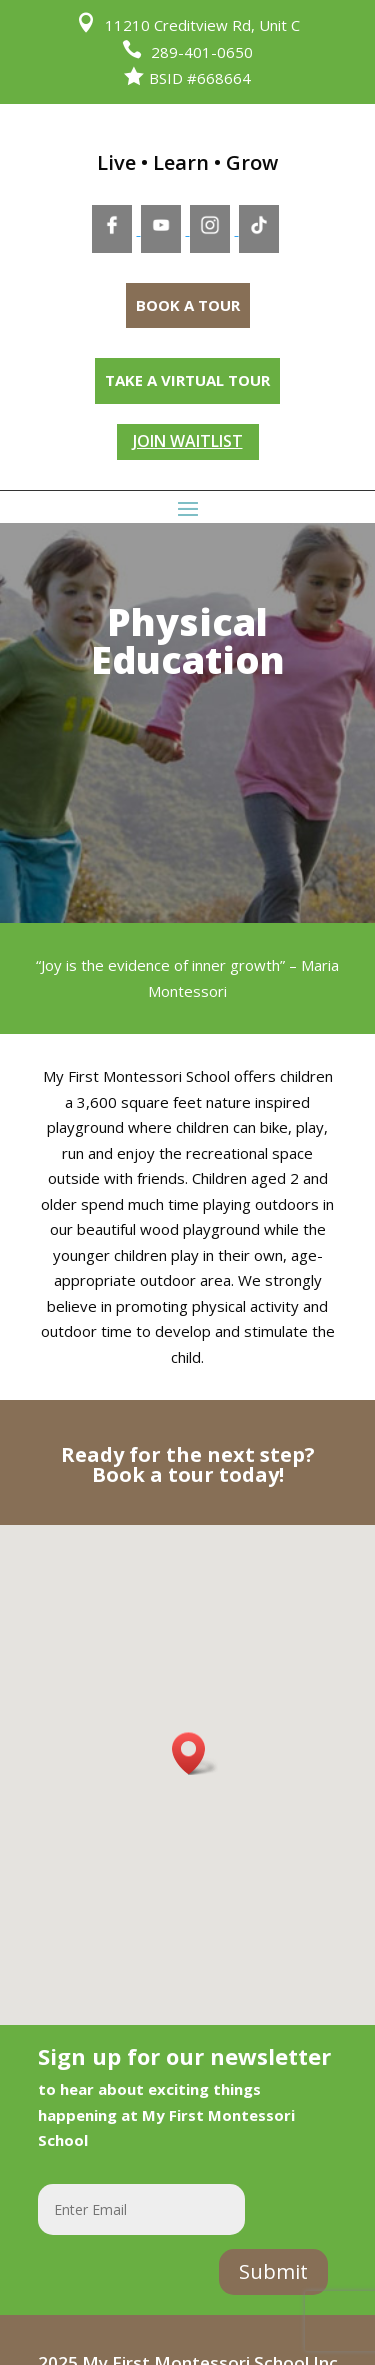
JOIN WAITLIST (188, 441)
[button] (195, 1753)
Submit (273, 2271)
